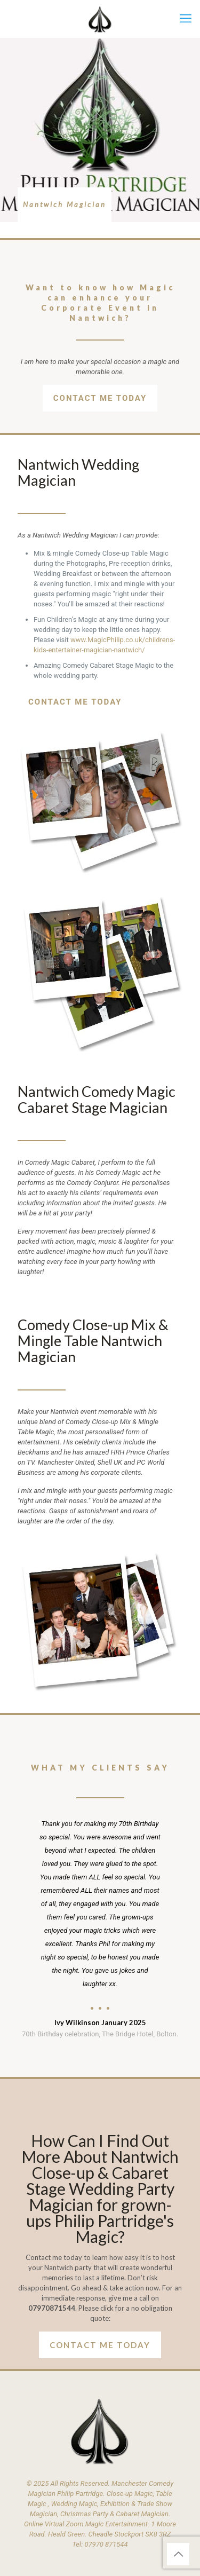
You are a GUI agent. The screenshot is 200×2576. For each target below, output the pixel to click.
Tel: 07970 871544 (99, 2544)
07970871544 (51, 2308)
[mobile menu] (186, 19)
